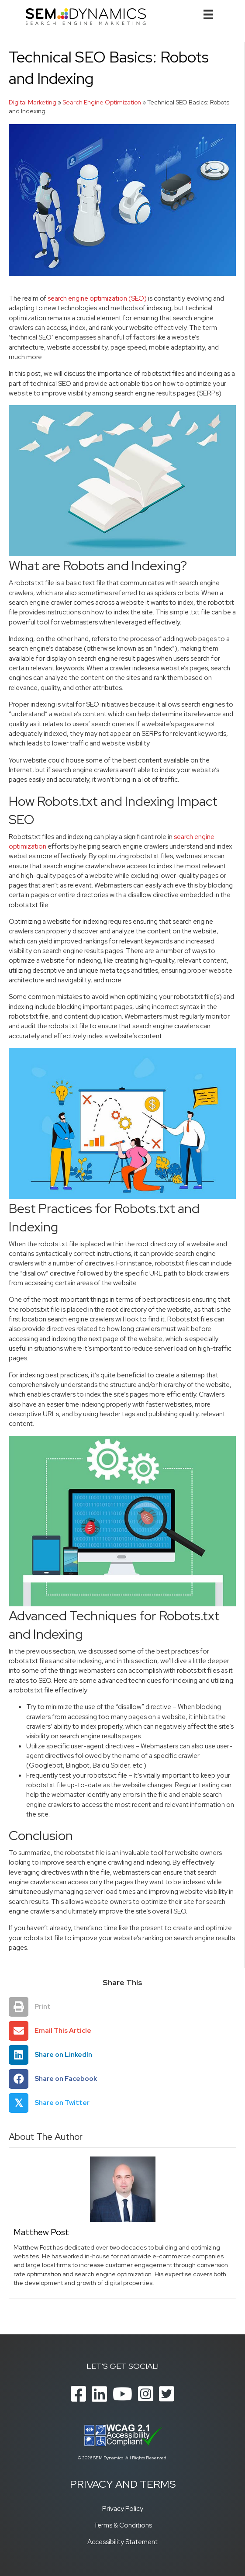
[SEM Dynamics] (86, 16)
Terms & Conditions (122, 2525)
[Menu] (208, 14)
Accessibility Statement (122, 2541)
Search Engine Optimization (101, 102)
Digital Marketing (32, 102)
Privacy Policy (122, 2508)
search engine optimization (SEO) (97, 298)
